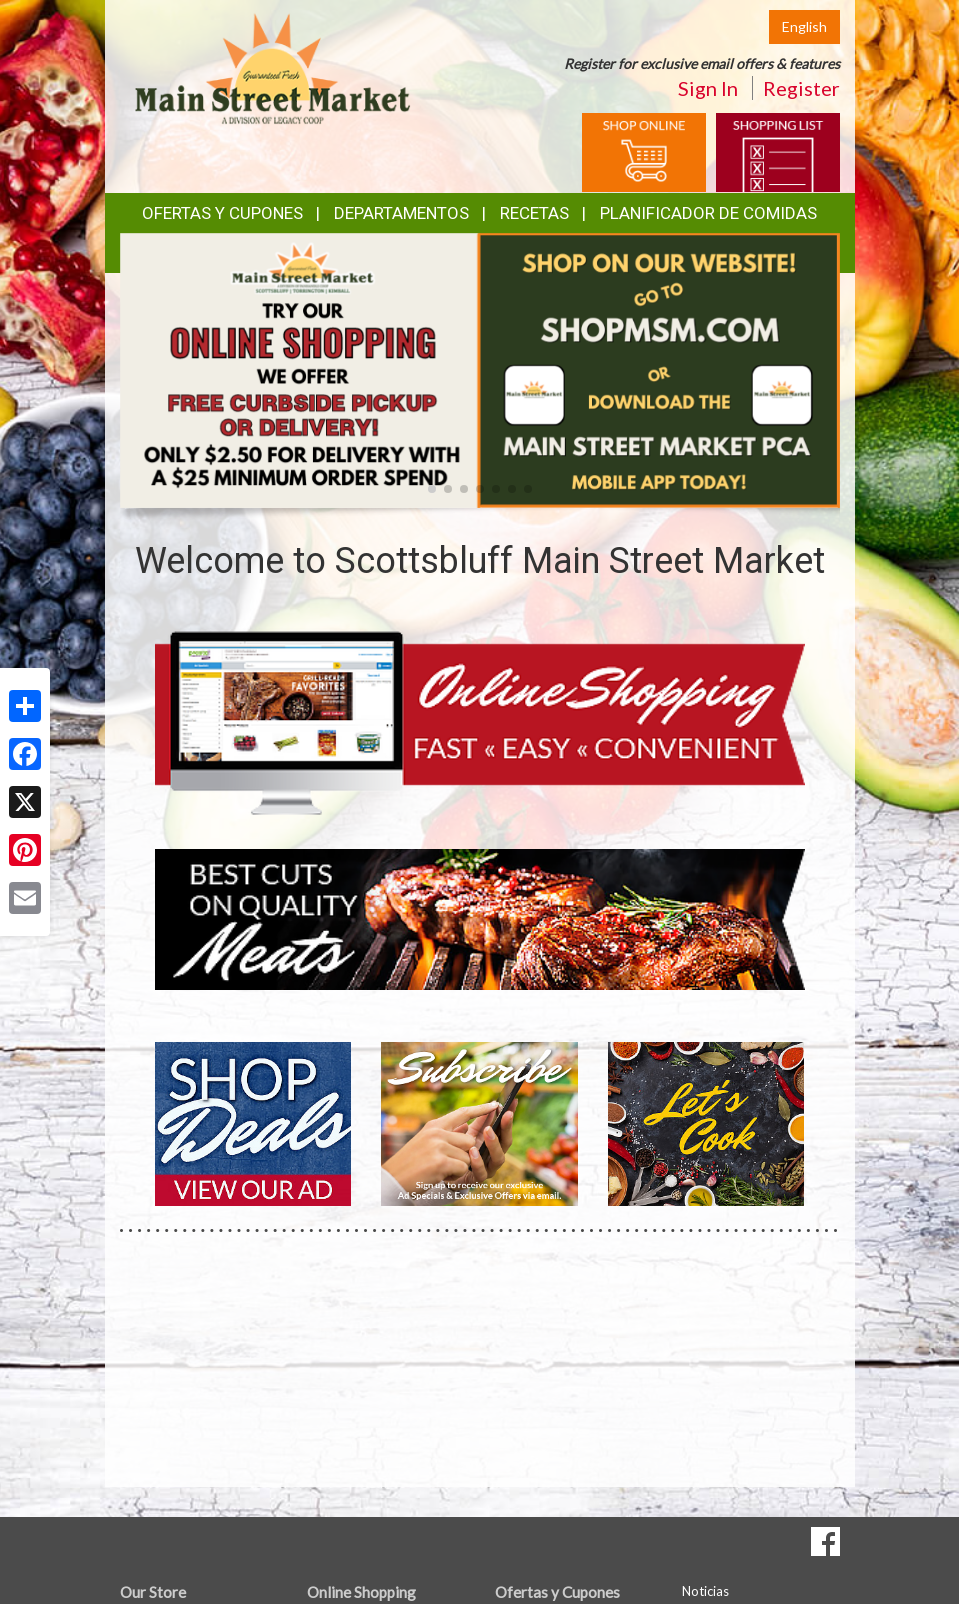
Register (801, 88)
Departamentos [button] (401, 213)
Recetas (534, 213)
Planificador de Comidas (708, 213)
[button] (432, 489)
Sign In (708, 88)
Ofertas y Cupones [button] (222, 213)
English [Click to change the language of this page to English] (804, 26)
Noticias (705, 1591)
